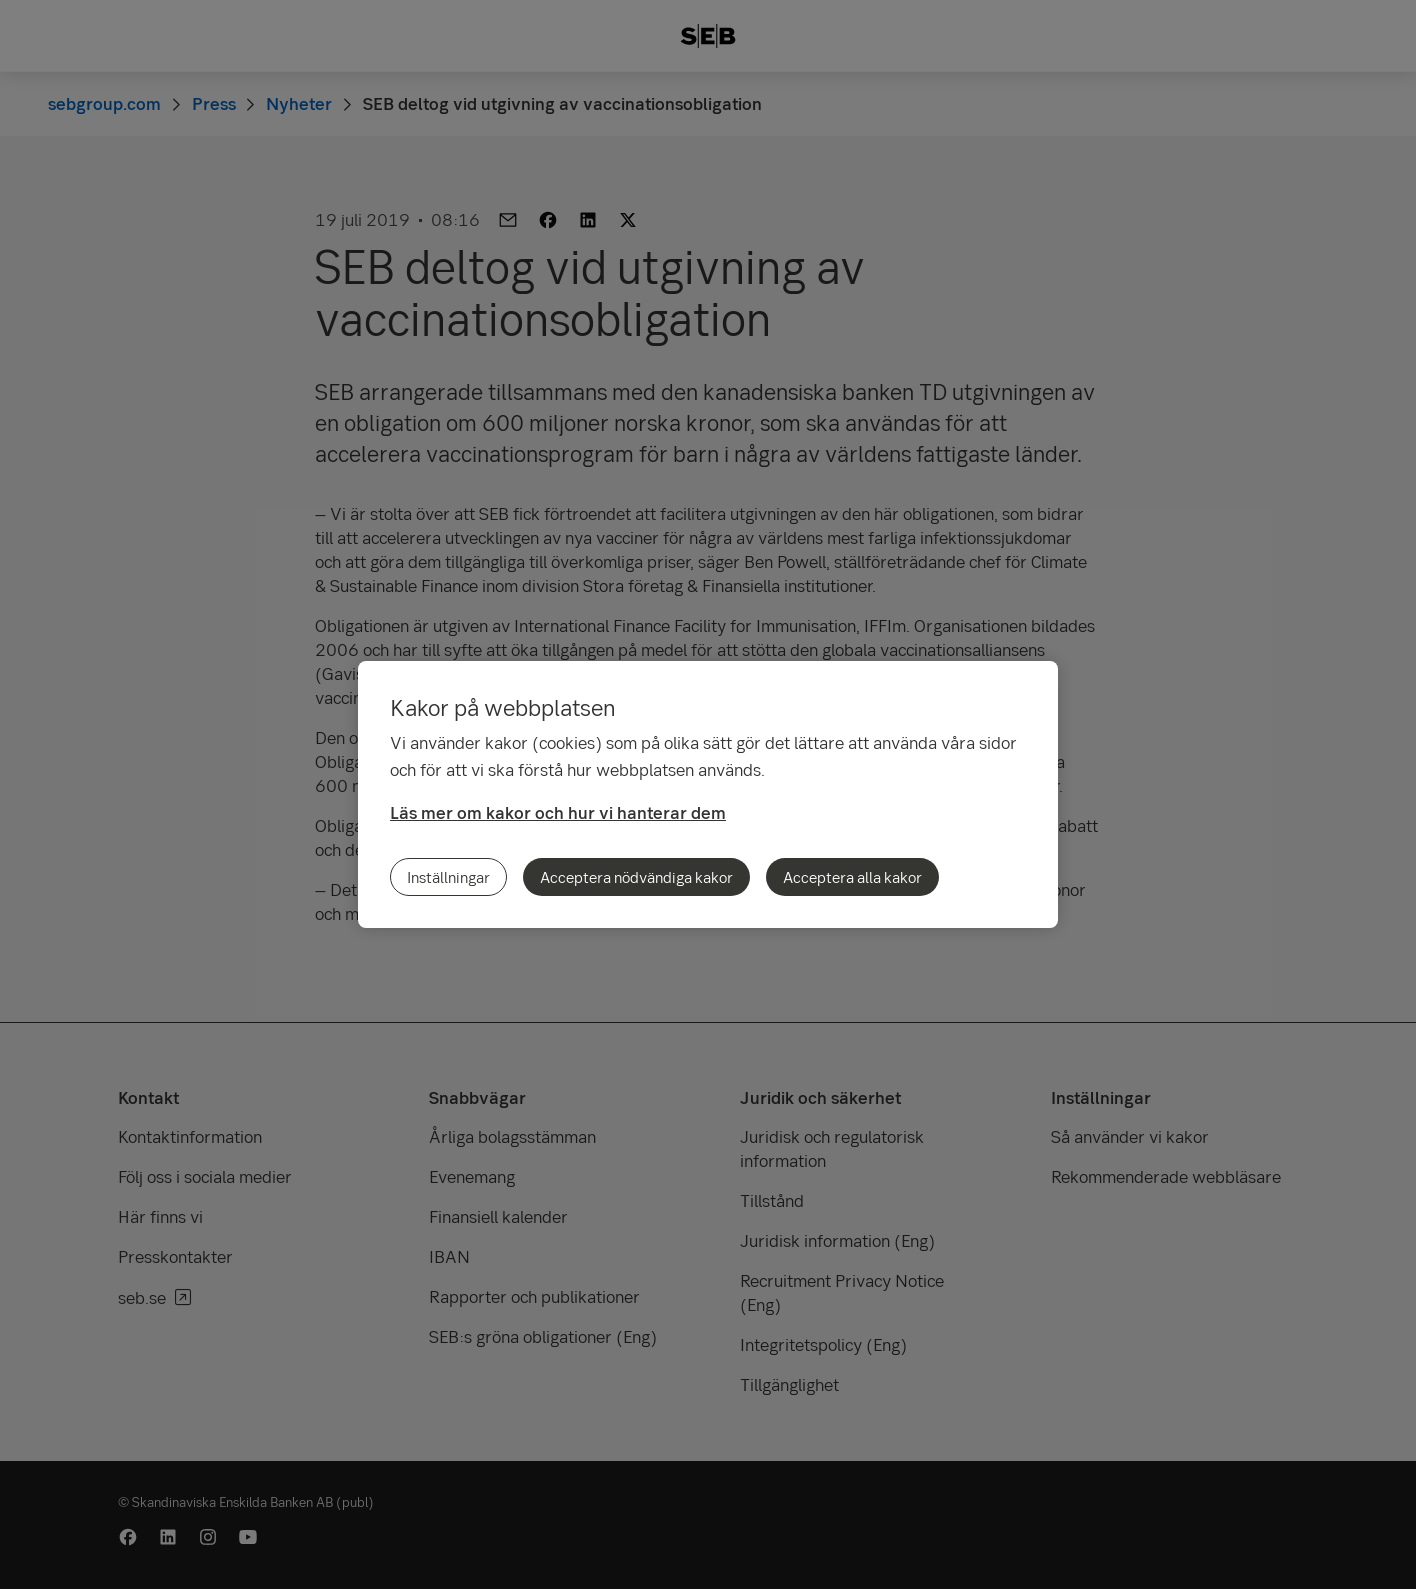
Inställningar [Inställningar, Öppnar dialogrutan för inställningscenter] (448, 877)
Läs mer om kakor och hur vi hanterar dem (558, 812)
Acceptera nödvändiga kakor (636, 877)
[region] (708, 794)
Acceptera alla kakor (852, 877)
